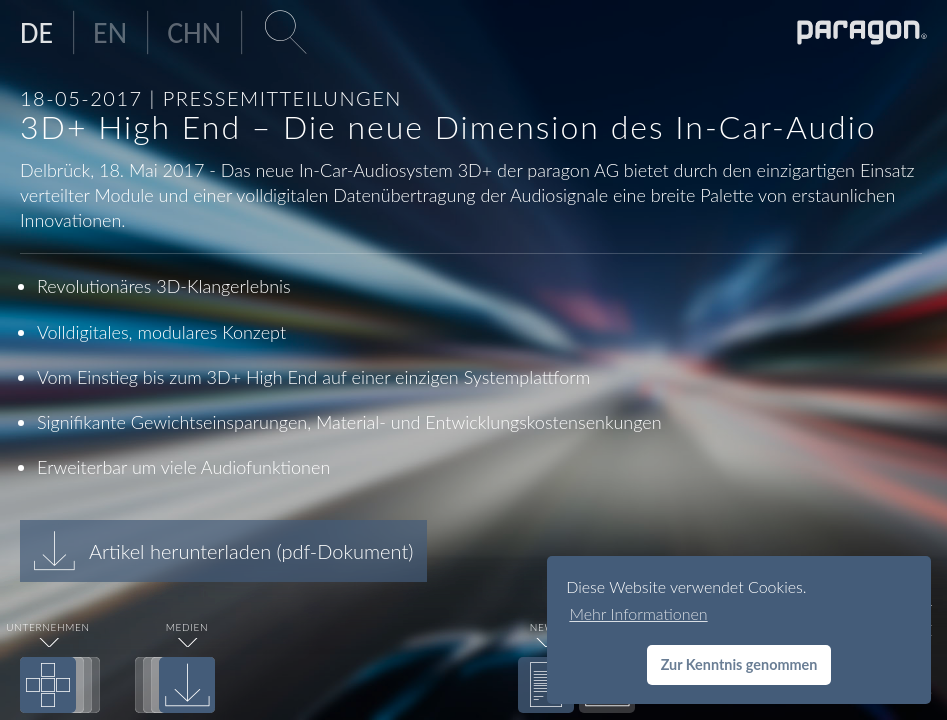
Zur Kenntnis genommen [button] (739, 664)
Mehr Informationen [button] (638, 613)
